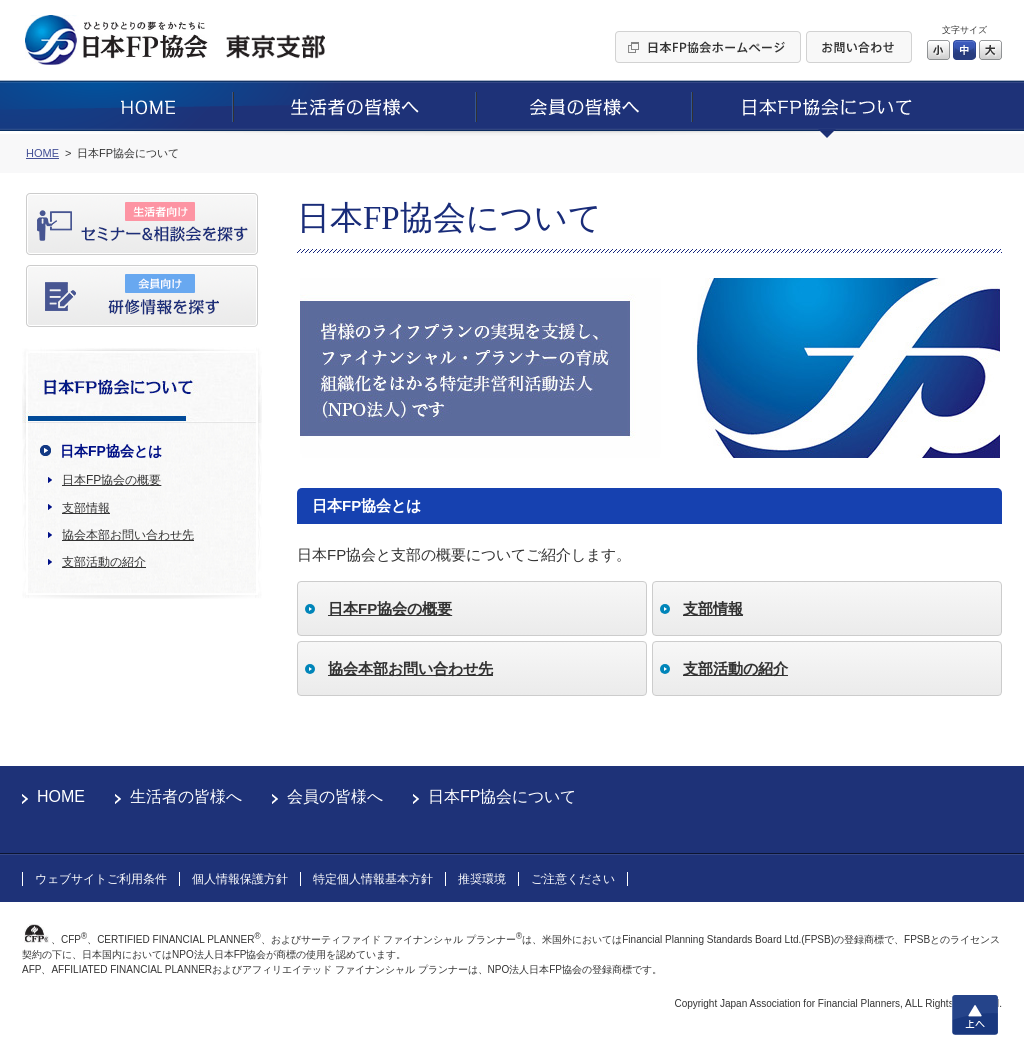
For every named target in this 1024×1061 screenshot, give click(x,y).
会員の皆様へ (335, 796)
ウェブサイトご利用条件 (101, 879)
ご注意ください (573, 879)
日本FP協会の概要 (111, 480)
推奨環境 (482, 879)
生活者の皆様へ (186, 796)
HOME (61, 796)
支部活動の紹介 (104, 562)
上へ (975, 1015)
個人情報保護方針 (240, 879)
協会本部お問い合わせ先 (128, 535)
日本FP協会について (502, 796)
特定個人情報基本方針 (373, 879)
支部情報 (86, 508)
